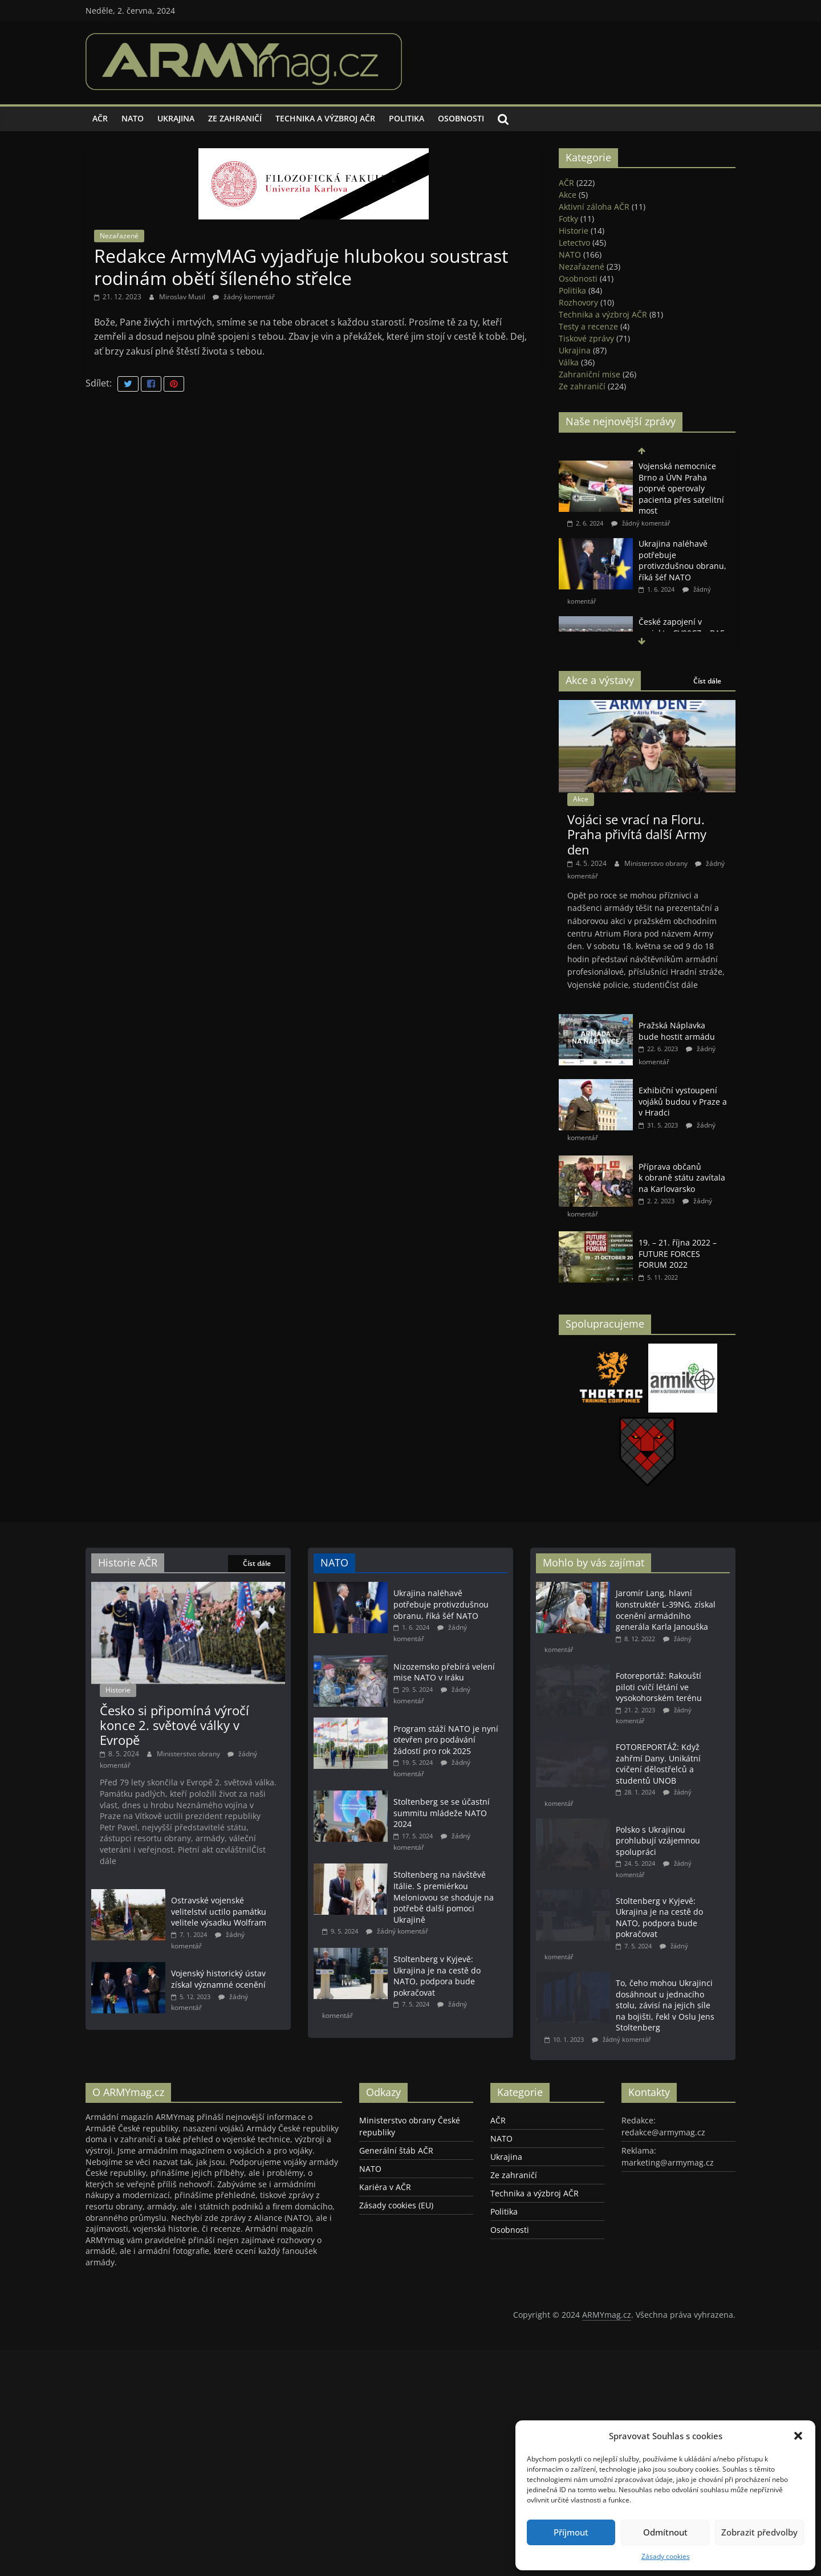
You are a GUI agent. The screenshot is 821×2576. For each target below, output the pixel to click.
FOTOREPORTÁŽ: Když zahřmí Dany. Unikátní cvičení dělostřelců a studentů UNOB (658, 1766)
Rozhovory (578, 302)
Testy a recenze (588, 326)
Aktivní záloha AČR (594, 206)
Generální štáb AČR (396, 2242)
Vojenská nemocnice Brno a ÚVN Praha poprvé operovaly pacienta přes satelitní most (681, 488)
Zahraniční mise (589, 374)
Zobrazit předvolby (759, 2532)
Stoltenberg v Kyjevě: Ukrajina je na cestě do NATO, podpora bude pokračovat (437, 2026)
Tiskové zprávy (586, 338)
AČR (100, 118)
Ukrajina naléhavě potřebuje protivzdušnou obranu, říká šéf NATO (682, 560)
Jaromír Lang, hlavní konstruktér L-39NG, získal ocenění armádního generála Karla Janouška (666, 1610)
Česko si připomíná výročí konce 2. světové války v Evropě (174, 1817)
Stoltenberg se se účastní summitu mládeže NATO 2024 (441, 1842)
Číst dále (707, 681)
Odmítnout (665, 2532)
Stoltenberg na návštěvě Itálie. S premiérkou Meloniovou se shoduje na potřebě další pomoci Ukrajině (443, 1936)
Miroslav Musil (183, 297)
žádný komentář (244, 297)
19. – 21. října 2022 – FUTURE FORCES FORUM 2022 (678, 1253)
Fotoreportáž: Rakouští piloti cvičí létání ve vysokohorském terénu (659, 1686)
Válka (569, 362)
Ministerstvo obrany (656, 863)
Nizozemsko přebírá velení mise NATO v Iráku (444, 1672)
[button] (798, 2435)
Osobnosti (461, 118)
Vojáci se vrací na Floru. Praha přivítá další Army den (636, 834)
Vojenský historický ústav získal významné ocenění (218, 2080)
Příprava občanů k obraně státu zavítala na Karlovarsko (682, 1177)
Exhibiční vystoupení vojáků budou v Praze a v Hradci (683, 1101)
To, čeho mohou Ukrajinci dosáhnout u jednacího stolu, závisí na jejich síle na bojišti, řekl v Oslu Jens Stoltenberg (665, 2010)
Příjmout (571, 2532)
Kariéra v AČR (385, 2279)
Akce (567, 194)
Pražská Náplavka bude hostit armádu (677, 1031)
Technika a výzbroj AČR (325, 118)
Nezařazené (119, 236)
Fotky (568, 218)
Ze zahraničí (235, 118)
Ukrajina (175, 118)
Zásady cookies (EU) (396, 2297)
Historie (573, 230)
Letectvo (574, 242)
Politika (406, 118)
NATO (132, 118)
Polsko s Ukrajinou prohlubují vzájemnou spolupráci (658, 1843)
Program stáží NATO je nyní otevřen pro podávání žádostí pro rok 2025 (445, 1760)
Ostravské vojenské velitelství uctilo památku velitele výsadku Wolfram (218, 2003)
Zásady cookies (665, 2556)
